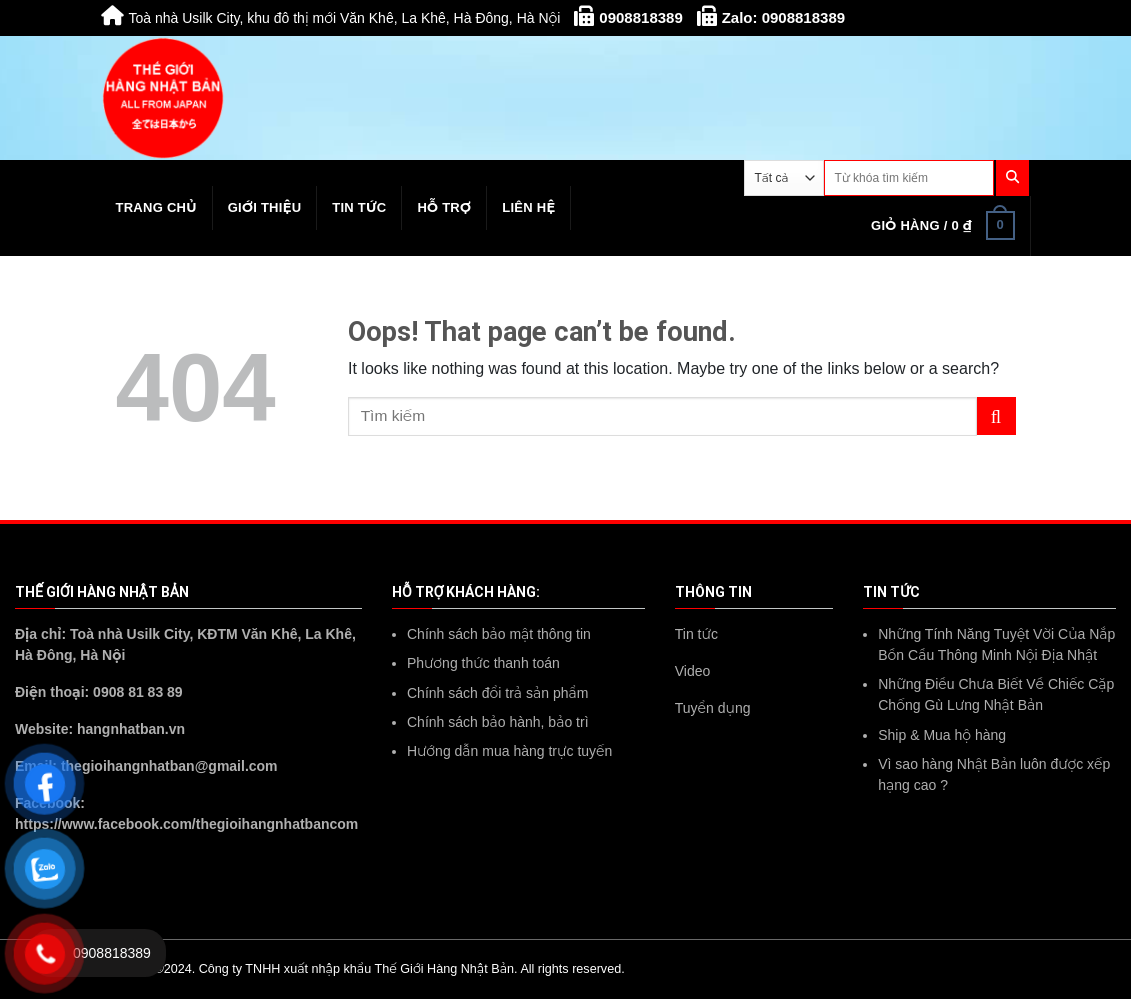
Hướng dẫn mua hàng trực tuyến (509, 751)
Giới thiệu (265, 207)
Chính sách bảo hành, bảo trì (498, 722)
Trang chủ (156, 207)
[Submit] (996, 416)
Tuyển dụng (713, 708)
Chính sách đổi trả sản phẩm (497, 693)
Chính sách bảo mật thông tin (499, 634)
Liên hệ (528, 207)
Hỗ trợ (444, 207)
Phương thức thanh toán (483, 663)
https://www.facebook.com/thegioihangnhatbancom (186, 824)
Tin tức (359, 207)
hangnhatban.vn (131, 729)
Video (693, 671)
